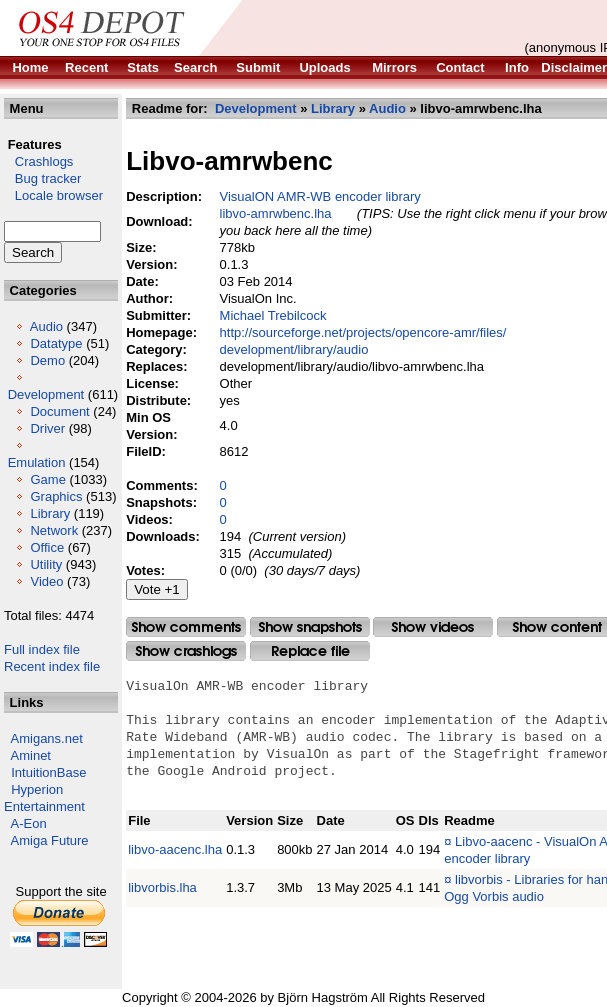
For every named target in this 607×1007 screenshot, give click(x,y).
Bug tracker (42, 178)
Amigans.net (47, 738)
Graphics (56, 496)
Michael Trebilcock (273, 315)
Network (54, 530)
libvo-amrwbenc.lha (276, 213)
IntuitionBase (48, 772)
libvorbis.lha (162, 887)
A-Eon (29, 823)
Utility (46, 564)
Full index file (42, 649)
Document (59, 411)
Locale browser (53, 195)
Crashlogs (38, 161)
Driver (47, 428)
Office (47, 547)
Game (47, 479)
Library (50, 513)
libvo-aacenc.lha (175, 849)
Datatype (56, 343)
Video (46, 581)
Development (46, 394)
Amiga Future (50, 840)
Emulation (37, 462)
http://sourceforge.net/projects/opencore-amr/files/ (363, 332)
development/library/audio (294, 349)
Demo (47, 360)
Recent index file (52, 666)
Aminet (31, 755)
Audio (46, 326)
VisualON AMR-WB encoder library (320, 196)
